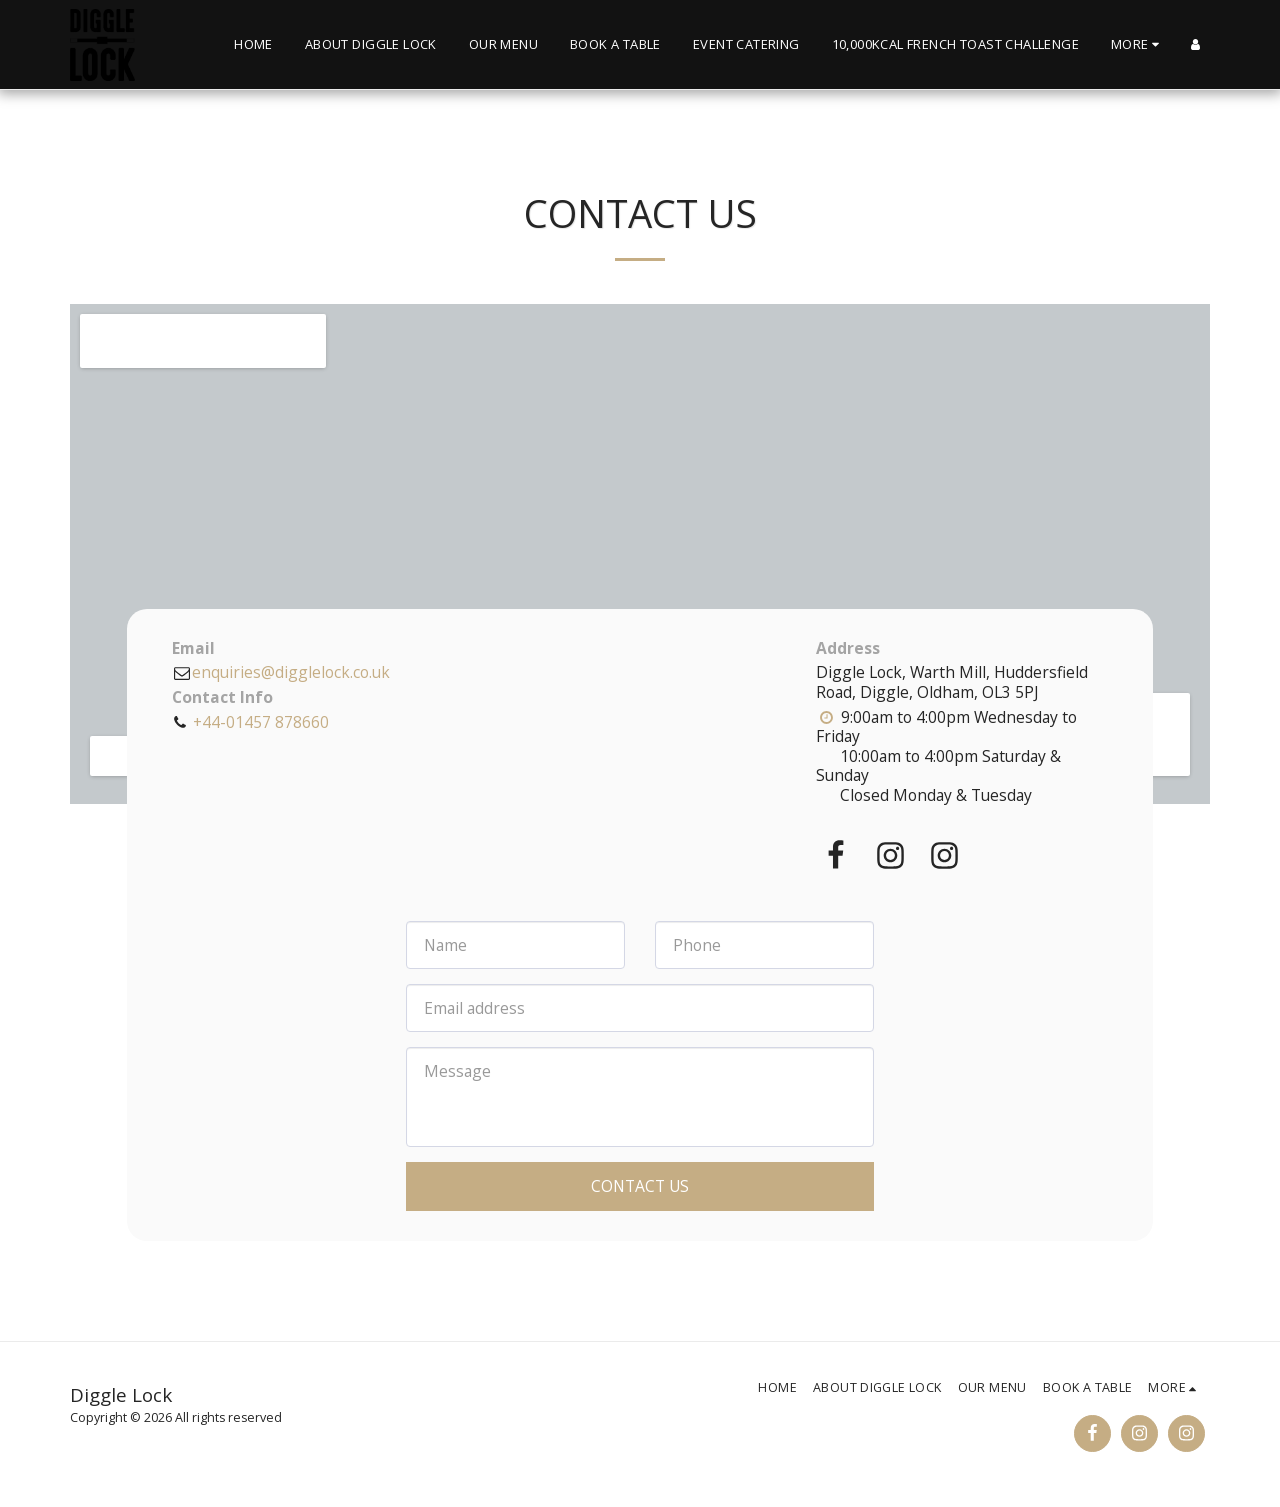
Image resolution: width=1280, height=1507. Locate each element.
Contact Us (640, 1186)
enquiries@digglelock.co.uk (281, 672)
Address (848, 649)
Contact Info (222, 698)
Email (193, 649)
